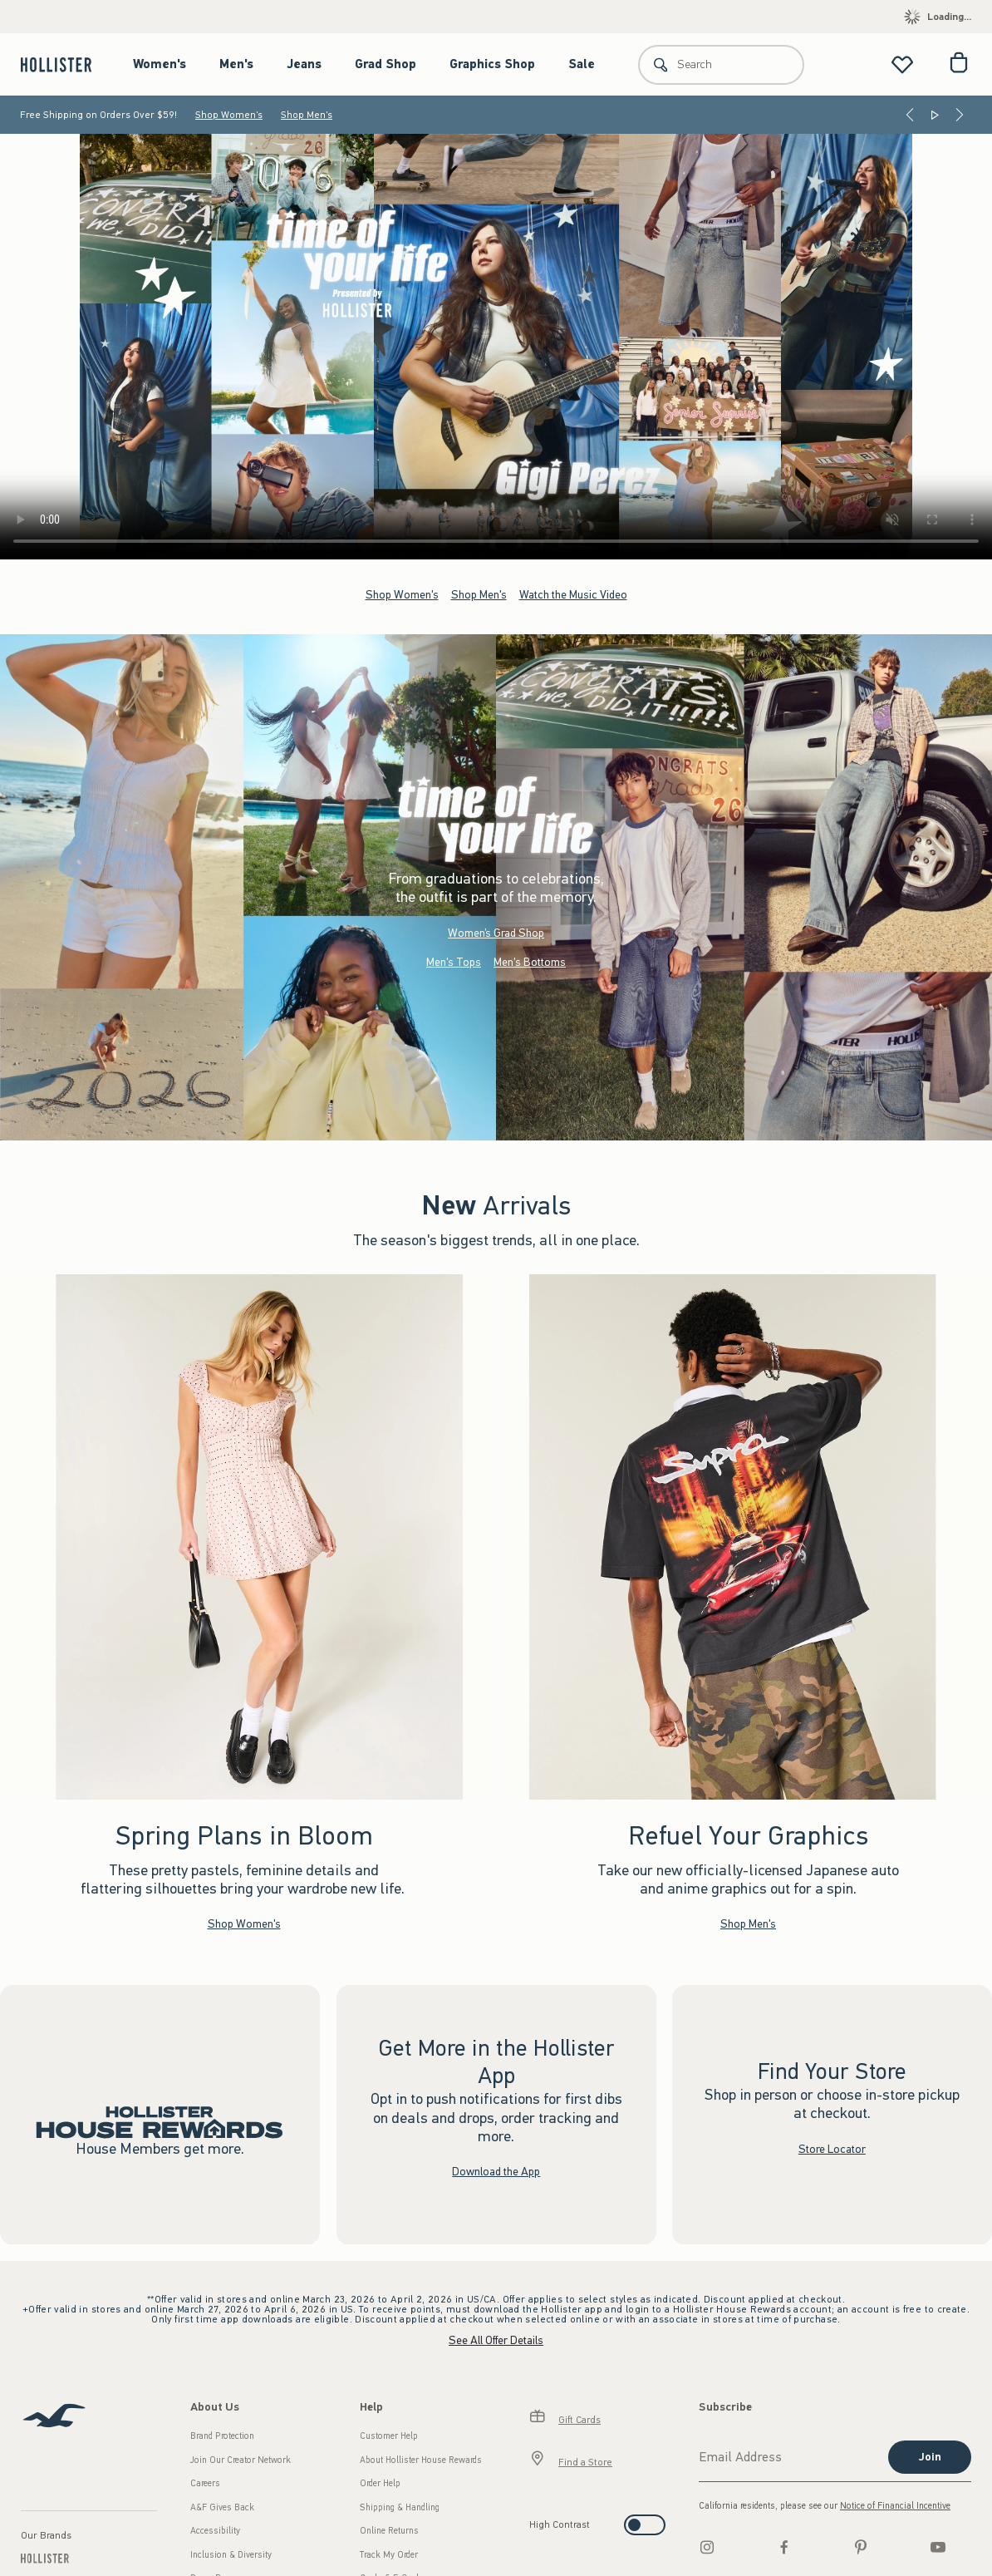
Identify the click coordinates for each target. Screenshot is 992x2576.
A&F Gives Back (222, 2507)
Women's (159, 64)
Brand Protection (222, 2436)
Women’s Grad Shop (496, 932)
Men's (236, 64)
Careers (205, 2483)
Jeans (304, 64)
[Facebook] (784, 2547)
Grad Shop (385, 64)
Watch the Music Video (573, 594)
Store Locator (832, 2148)
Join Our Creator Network (240, 2460)
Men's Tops (453, 961)
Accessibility (215, 2530)
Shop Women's (229, 114)
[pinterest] (860, 2547)
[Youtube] (938, 2547)
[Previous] (909, 114)
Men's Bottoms (530, 961)
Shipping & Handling (400, 2507)
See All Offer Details (496, 2340)
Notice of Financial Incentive (895, 2506)
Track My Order (389, 2555)
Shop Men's (306, 114)
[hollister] (64, 64)
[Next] (959, 114)
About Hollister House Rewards (421, 2460)
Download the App (496, 2172)
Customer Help (389, 2436)
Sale (581, 64)
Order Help (380, 2483)
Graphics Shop (492, 64)
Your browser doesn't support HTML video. (496, 346)
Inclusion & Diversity (231, 2555)
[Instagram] (707, 2547)
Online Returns (389, 2530)
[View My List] (902, 64)
